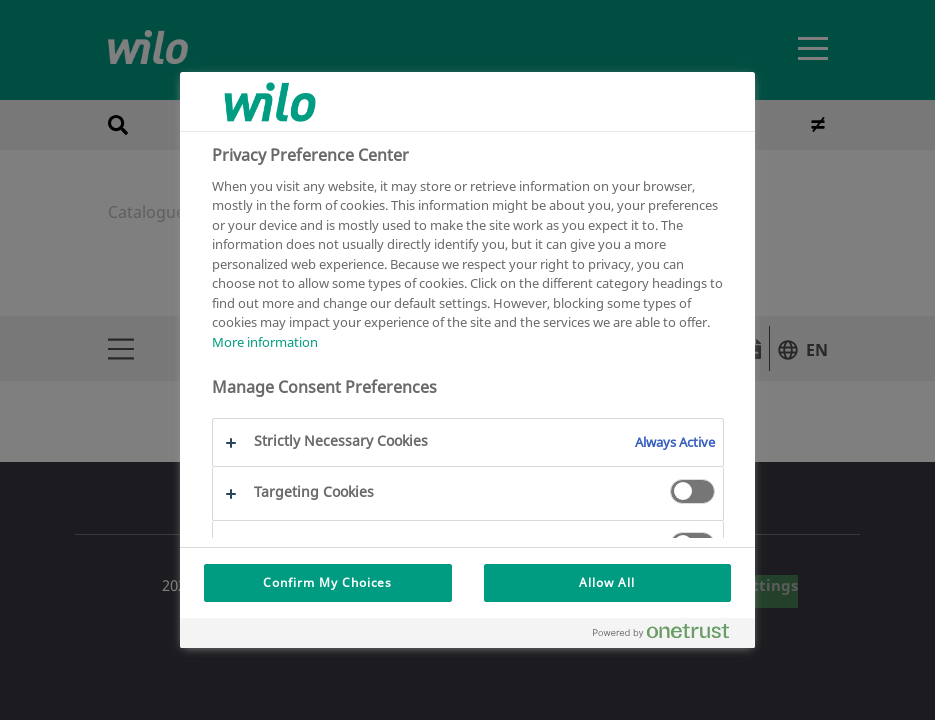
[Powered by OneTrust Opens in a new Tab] (669, 635)
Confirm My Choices (327, 582)
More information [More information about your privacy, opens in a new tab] (265, 342)
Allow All (607, 582)
